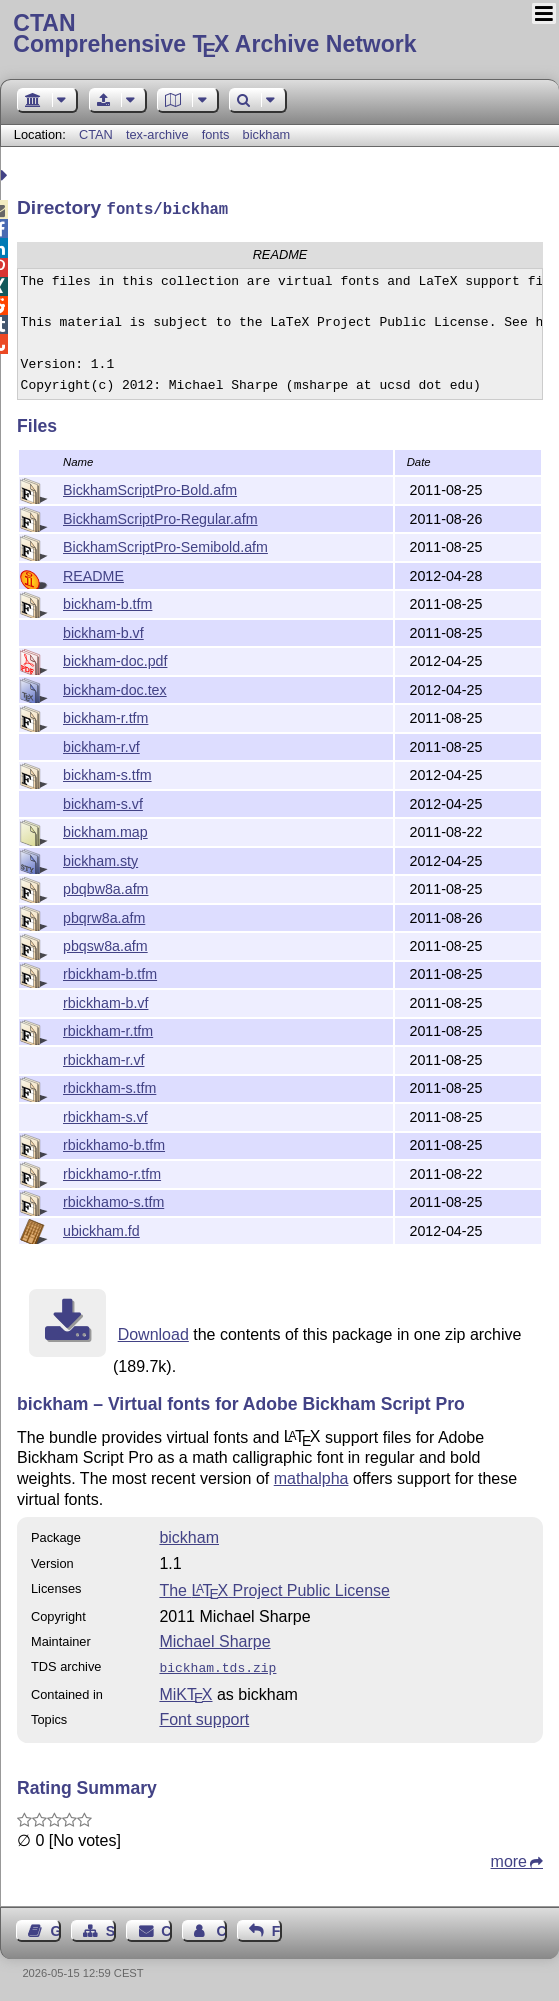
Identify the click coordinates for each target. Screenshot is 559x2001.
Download (153, 1332)
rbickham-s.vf (105, 1115)
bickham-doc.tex (115, 688)
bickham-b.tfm (107, 602)
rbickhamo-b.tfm (114, 1143)
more (509, 1857)
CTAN (96, 134)
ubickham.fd (101, 1229)
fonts (216, 134)
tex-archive (157, 134)
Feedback (277, 1927)
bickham (267, 134)
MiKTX (185, 1690)
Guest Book (56, 1927)
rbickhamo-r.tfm (112, 1172)
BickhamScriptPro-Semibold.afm (165, 545)
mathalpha (311, 1476)
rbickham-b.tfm (110, 972)
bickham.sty (100, 859)
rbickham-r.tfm (108, 1029)
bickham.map (105, 830)
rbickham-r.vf (103, 1058)
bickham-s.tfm (107, 773)
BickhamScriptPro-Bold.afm (150, 488)
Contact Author (221, 1927)
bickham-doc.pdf (115, 659)
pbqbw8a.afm (105, 887)
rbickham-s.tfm (109, 1086)
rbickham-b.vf (105, 1001)
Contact (166, 1927)
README (93, 574)
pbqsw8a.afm (105, 944)
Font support (204, 1715)
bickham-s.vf (103, 802)
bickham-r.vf (101, 745)
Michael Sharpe (214, 1639)
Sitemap (111, 1927)
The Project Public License (274, 1588)
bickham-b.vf (103, 631)
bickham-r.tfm (105, 716)
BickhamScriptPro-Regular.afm (160, 517)
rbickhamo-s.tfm (113, 1200)
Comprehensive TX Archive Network (279, 35)
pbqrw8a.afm (104, 916)
